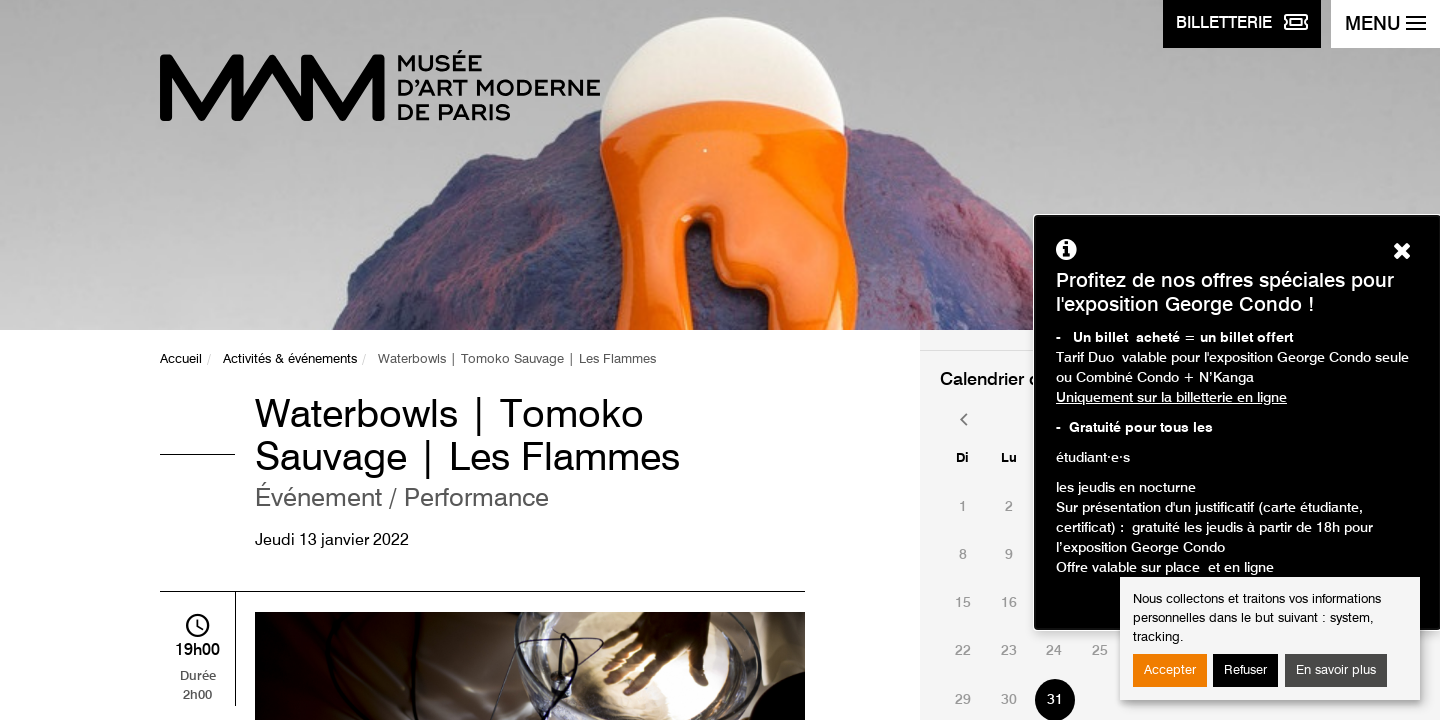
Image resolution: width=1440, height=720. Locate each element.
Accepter (1170, 670)
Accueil (181, 359)
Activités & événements (290, 359)
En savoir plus (1336, 670)
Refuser (1245, 670)
